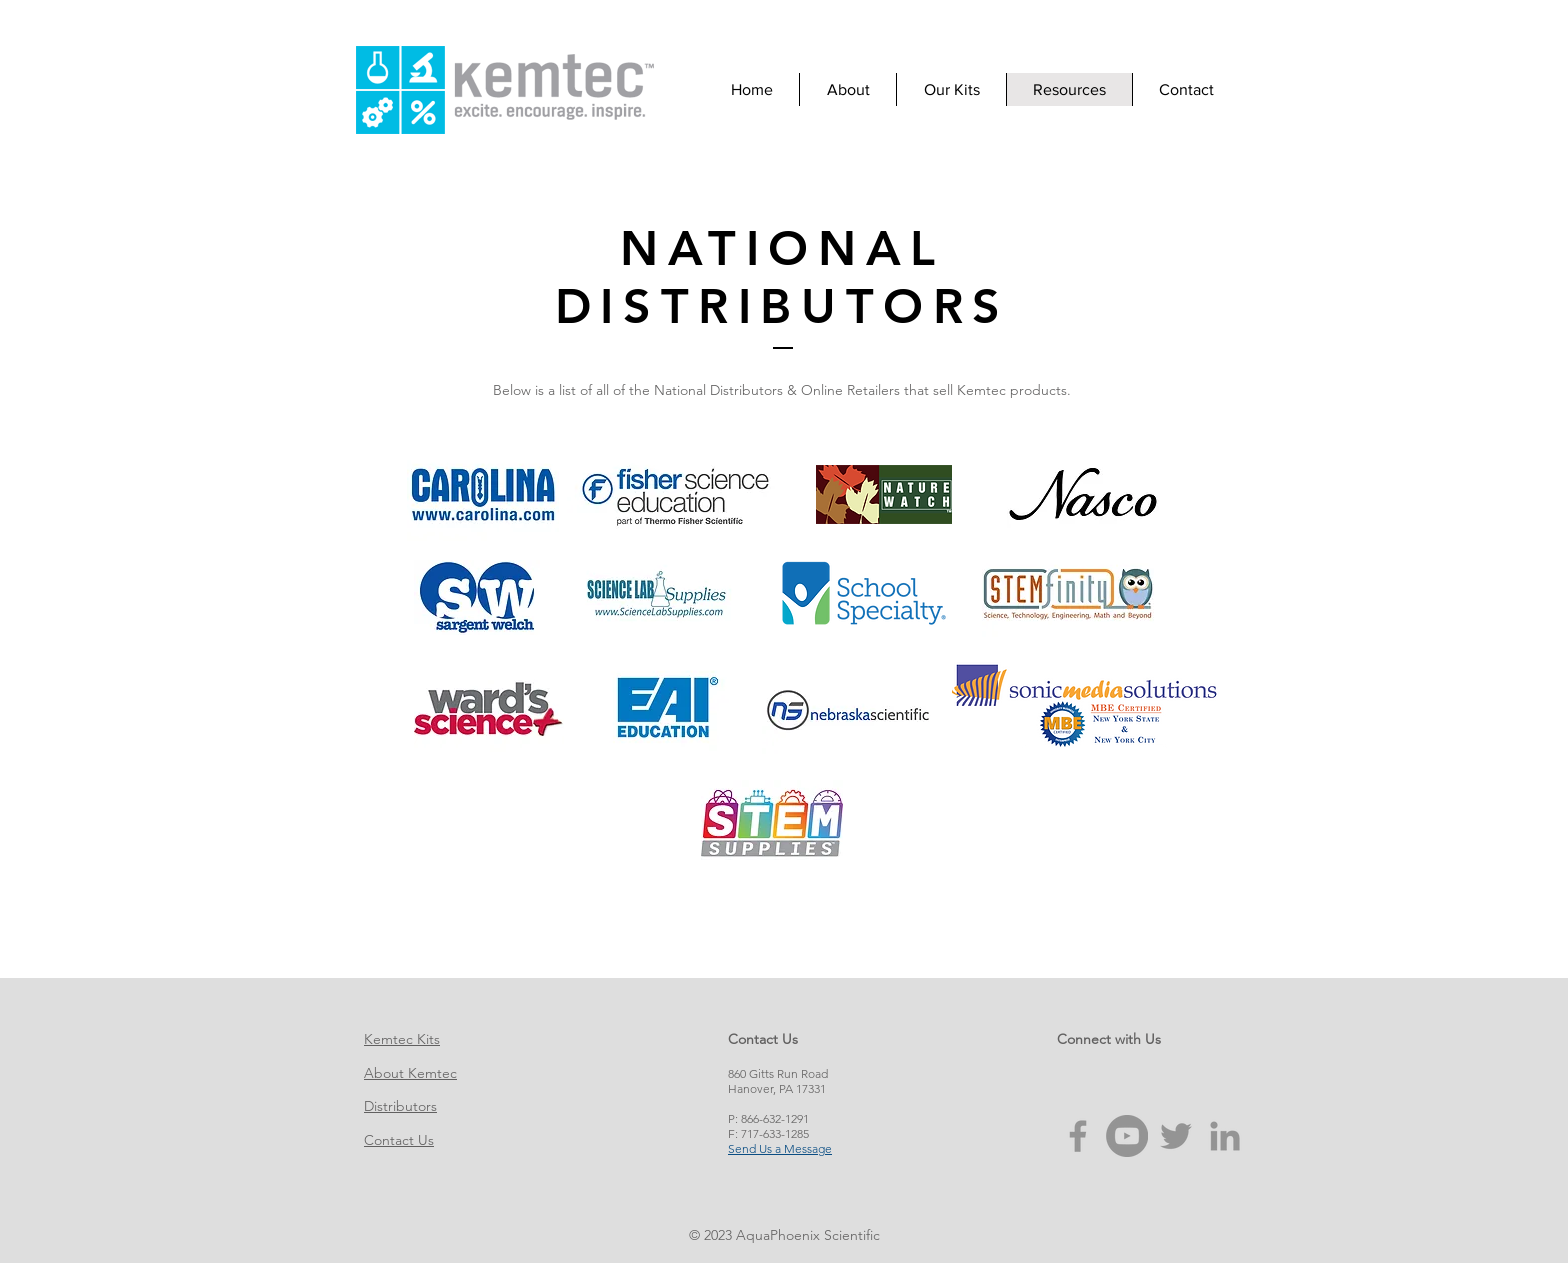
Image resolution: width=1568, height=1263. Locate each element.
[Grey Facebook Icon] (1078, 1136)
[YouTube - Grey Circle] (1127, 1136)
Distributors (400, 1106)
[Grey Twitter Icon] (1176, 1136)
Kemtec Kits (402, 1039)
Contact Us (399, 1140)
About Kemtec (410, 1073)
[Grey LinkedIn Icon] (1225, 1136)
